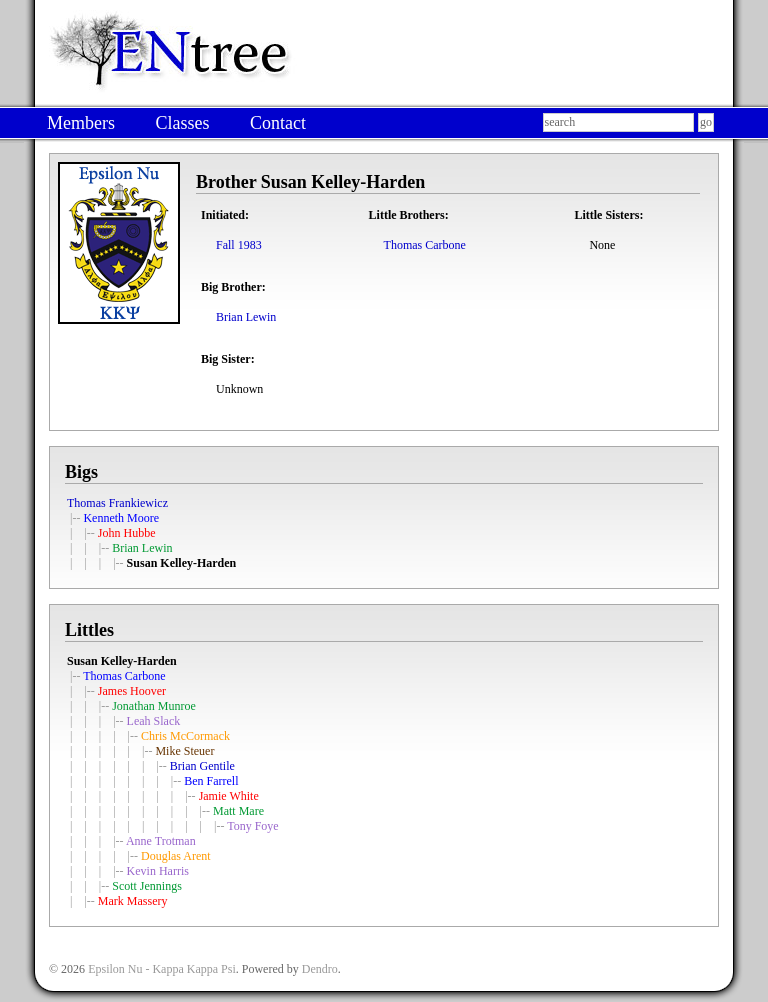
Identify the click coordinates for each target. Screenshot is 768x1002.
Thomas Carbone (425, 245)
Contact (278, 123)
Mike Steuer (184, 751)
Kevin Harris (158, 871)
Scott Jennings (147, 886)
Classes (182, 123)
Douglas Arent (176, 856)
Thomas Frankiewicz (117, 503)
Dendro (320, 969)
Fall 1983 (239, 245)
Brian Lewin (246, 317)
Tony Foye (253, 826)
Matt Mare (238, 811)
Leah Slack (154, 721)
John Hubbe (127, 533)
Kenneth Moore (121, 518)
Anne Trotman (161, 841)
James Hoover (132, 691)
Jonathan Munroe (154, 706)
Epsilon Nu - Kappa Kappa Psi (162, 969)
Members (81, 123)
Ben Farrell (211, 781)
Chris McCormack (185, 736)
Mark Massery (133, 901)
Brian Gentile (202, 766)
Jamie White (229, 796)
